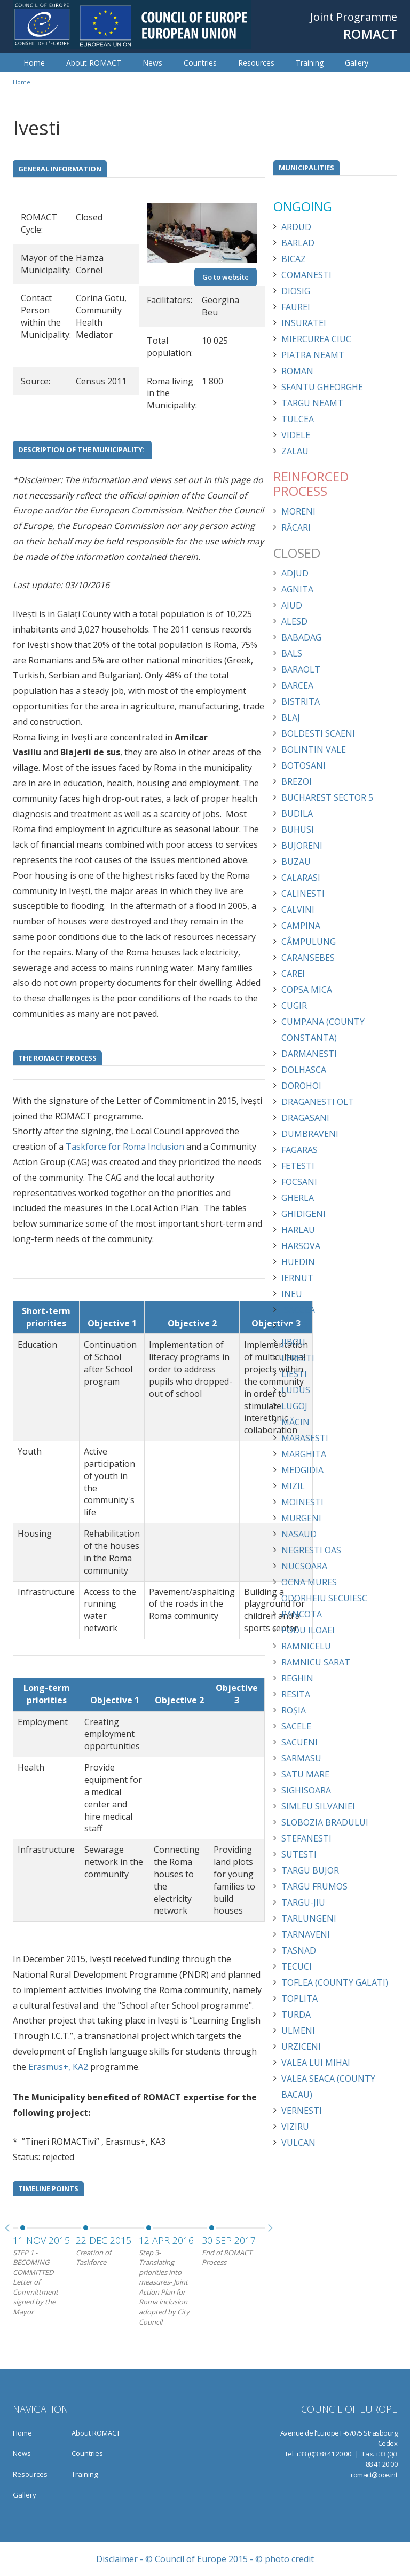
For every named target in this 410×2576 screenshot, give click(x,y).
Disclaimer (117, 2559)
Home (34, 63)
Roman (297, 371)
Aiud (291, 605)
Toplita (299, 1998)
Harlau (298, 1230)
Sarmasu (301, 1758)
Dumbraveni (309, 1134)
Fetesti (297, 1166)
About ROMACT (93, 63)
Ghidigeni (303, 1214)
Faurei (295, 307)
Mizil (293, 1486)
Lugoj (294, 1406)
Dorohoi (301, 1086)
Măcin (295, 1422)
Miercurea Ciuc (316, 339)
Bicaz (293, 259)
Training (310, 63)
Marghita (303, 1454)
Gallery (356, 63)
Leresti (297, 1358)
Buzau (296, 861)
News (152, 63)
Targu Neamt (312, 403)
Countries (200, 63)
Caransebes (308, 957)
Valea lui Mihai (315, 2062)
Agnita (297, 589)
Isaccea (298, 1310)
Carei (293, 973)
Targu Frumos (314, 1886)
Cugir (294, 1006)
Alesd (294, 621)
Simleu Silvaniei (318, 1806)
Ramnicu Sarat (315, 1662)
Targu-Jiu (303, 1902)
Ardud (296, 227)
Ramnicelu (306, 1646)
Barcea (297, 685)
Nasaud (299, 1534)
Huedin (298, 1262)
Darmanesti (309, 1054)
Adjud (295, 573)
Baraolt (300, 669)
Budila (297, 813)
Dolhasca (303, 1070)
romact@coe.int (374, 2474)
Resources (256, 63)
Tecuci (296, 1966)
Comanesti (306, 275)
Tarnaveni (305, 1934)
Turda (296, 2014)
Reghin (297, 1678)
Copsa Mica (306, 989)
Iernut (297, 1278)
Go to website (225, 277)
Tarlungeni (308, 1918)
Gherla (297, 1198)
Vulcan (298, 2142)
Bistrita (300, 701)
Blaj (290, 717)
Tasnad (298, 1950)
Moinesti (302, 1502)
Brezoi (296, 781)
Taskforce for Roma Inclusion (125, 1146)
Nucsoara (304, 1566)
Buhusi (297, 829)
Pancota (301, 1614)
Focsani (299, 1182)
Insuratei (303, 323)
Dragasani (305, 1118)
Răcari (296, 527)
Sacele (296, 1726)
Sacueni (299, 1742)
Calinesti (303, 893)
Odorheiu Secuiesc (324, 1598)
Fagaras (299, 1150)
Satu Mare (305, 1774)
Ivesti (294, 1326)
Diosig (295, 291)
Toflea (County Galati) (334, 1982)
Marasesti (304, 1438)
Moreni (298, 511)
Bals (291, 653)
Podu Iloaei (308, 1630)
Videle (295, 435)
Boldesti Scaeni (318, 733)
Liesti (294, 1374)
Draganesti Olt (317, 1102)
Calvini (297, 909)
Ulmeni (298, 2030)
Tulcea (297, 419)
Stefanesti (306, 1838)
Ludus (295, 1390)
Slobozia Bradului (324, 1822)
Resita (295, 1694)
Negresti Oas (311, 1550)
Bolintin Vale (313, 749)
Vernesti (301, 2110)
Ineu (291, 1294)
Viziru (295, 2126)
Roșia (293, 1710)
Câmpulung (308, 941)
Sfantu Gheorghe (322, 387)
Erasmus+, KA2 (58, 2067)
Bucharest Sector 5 (327, 797)
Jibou (293, 1342)
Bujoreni (301, 845)
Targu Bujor (310, 1870)
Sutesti (299, 1854)
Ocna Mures (309, 1582)
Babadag (301, 637)
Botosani (303, 765)
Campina (300, 925)
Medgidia (302, 1470)
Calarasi (300, 877)
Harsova (300, 1246)
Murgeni (301, 1518)
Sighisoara (306, 1790)
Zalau (295, 451)
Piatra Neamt (312, 355)
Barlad (297, 243)
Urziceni (301, 2046)
